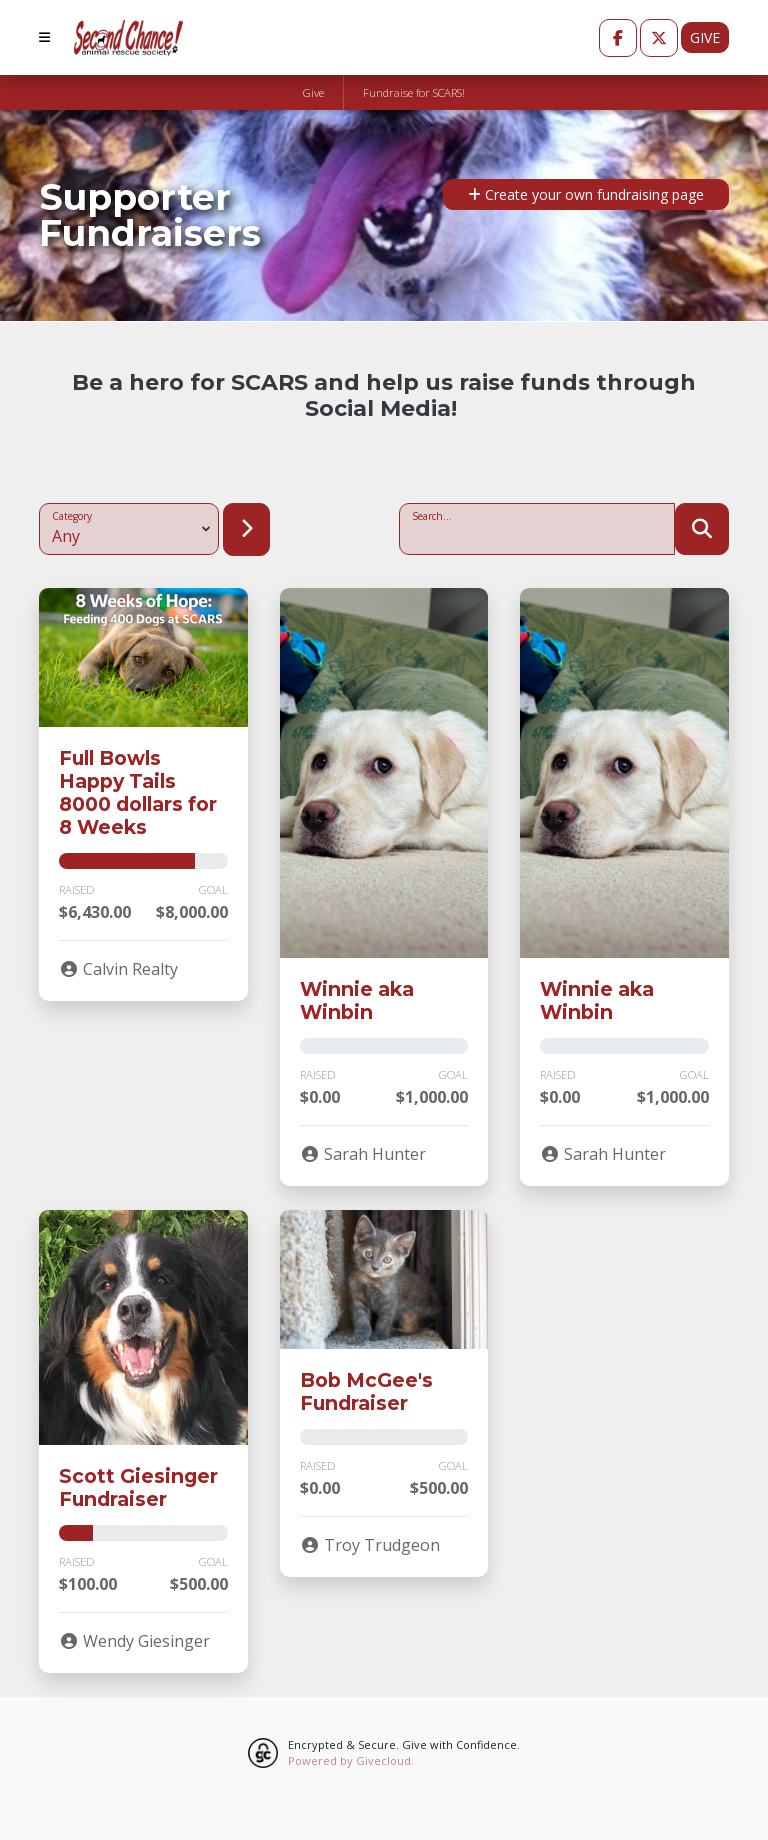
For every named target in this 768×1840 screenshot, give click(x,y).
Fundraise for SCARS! (414, 92)
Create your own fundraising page (586, 194)
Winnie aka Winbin (357, 1000)
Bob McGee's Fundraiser (366, 1391)
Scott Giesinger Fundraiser (138, 1487)
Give (705, 37)
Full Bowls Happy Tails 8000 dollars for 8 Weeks (138, 792)
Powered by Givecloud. (351, 1760)
